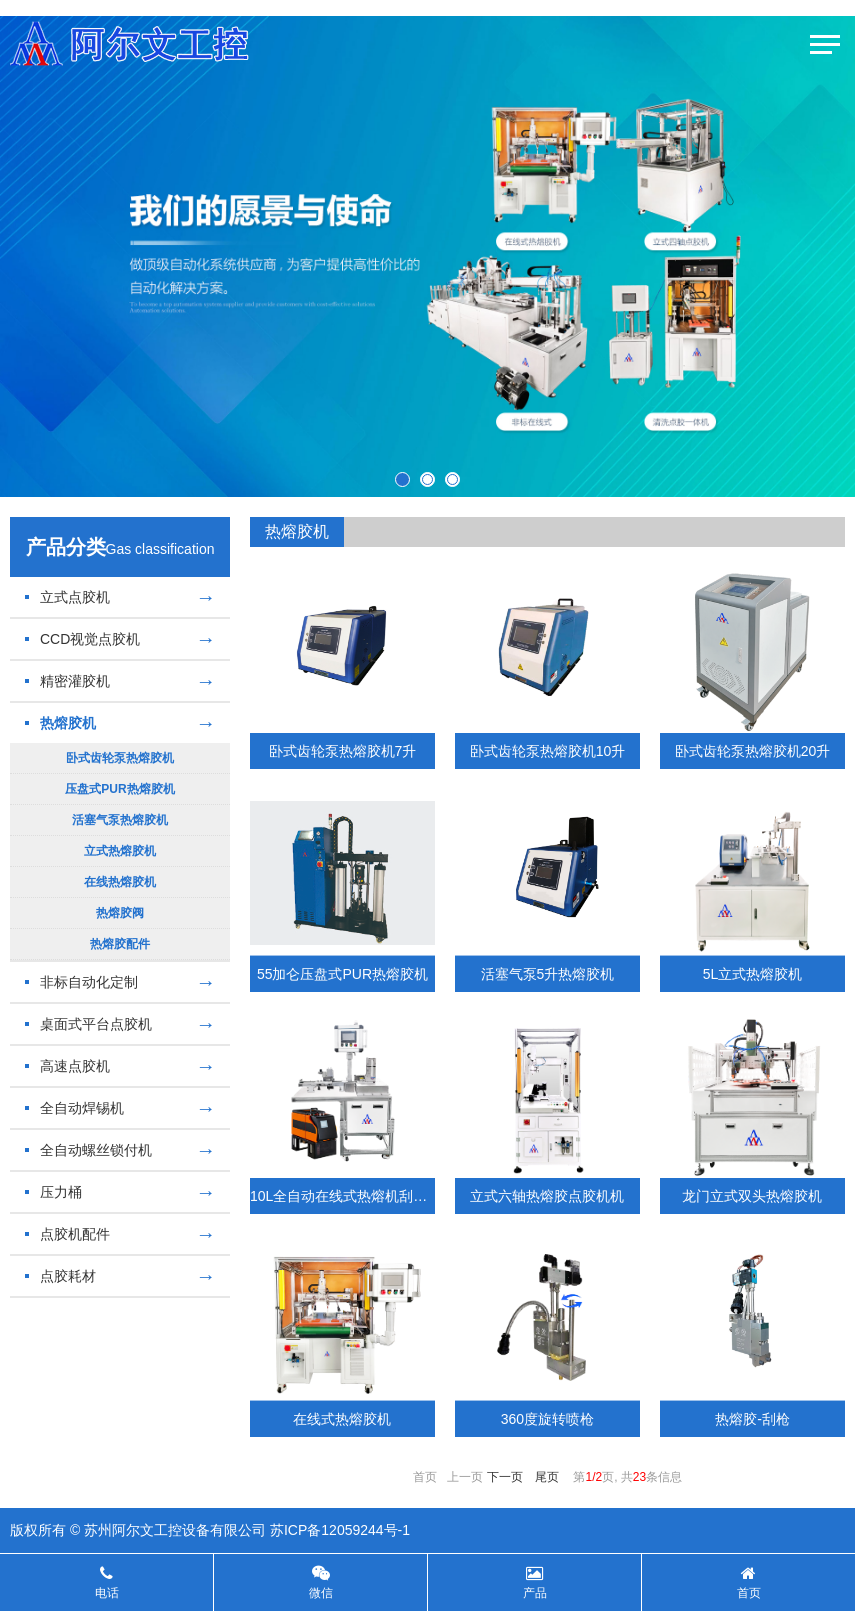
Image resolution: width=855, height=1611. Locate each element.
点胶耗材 (120, 1276)
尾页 (547, 1477)
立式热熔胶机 (120, 851)
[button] (402, 479)
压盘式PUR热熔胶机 (119, 789)
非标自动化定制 (120, 982)
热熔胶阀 (120, 913)
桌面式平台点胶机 (120, 1024)
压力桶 (120, 1192)
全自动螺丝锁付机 (120, 1150)
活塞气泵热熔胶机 (120, 820)
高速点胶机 (120, 1066)
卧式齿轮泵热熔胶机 (120, 758)
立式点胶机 (120, 597)
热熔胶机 (120, 723)
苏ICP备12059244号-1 (340, 1530)
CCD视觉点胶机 (120, 639)
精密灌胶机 (120, 681)
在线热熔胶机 (120, 882)
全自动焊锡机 (120, 1108)
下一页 (505, 1477)
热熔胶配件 (120, 944)
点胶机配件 (120, 1234)
